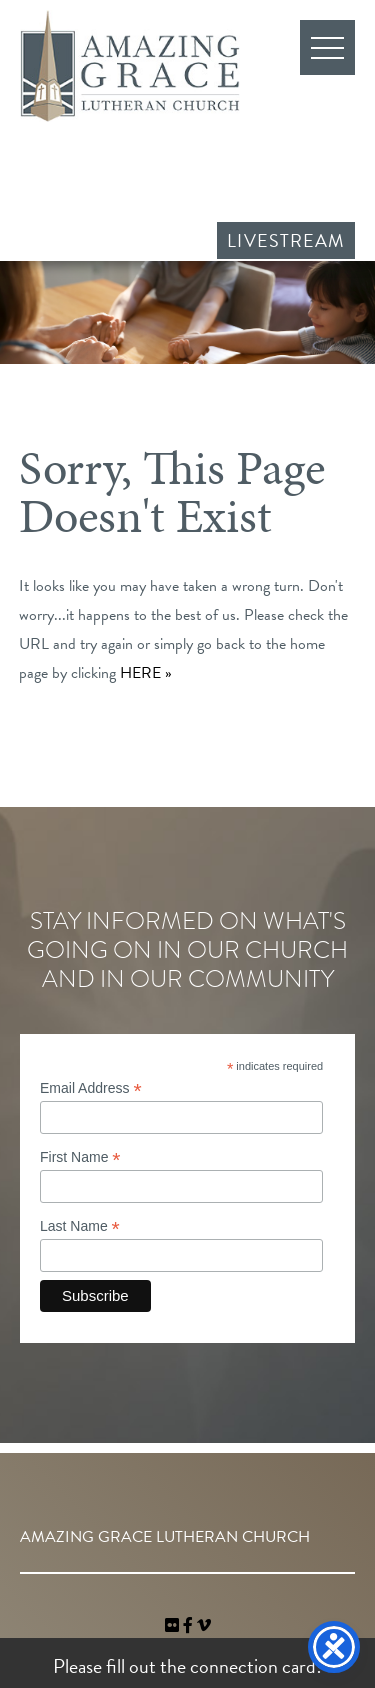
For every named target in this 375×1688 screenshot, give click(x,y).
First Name (80, 1157)
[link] (174, 1626)
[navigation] (204, 1626)
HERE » (146, 673)
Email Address (91, 1088)
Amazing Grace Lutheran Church (130, 66)
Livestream (286, 240)
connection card (253, 1666)
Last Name (80, 1226)
